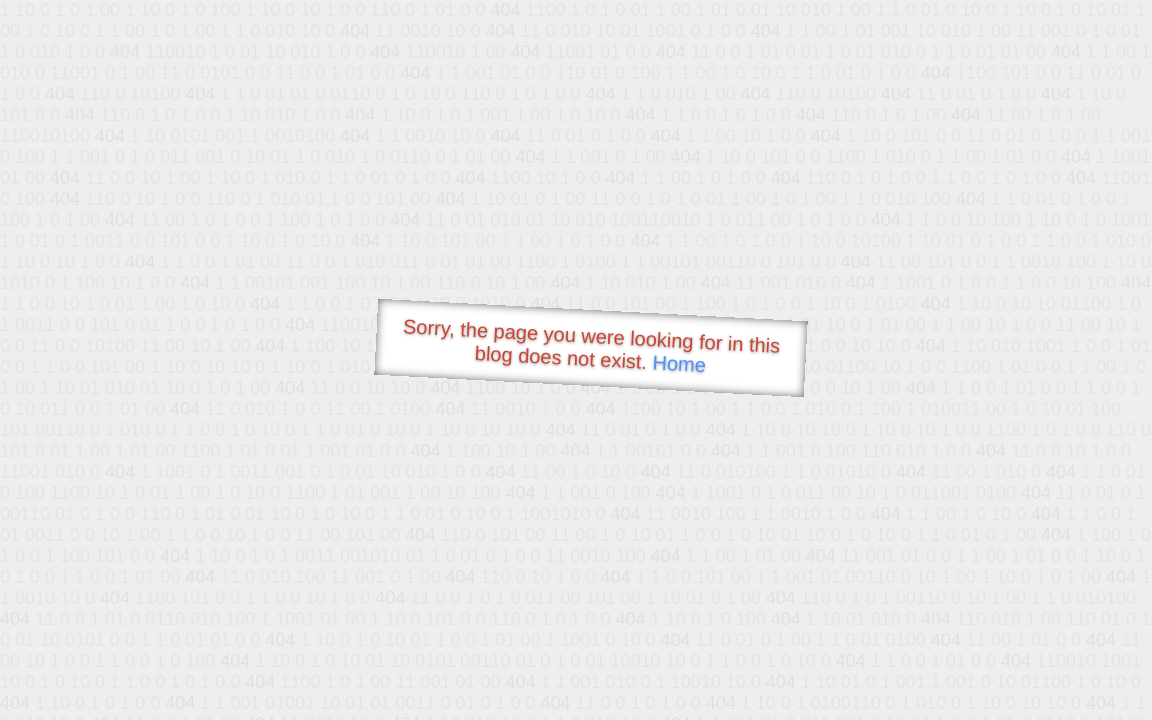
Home (679, 363)
